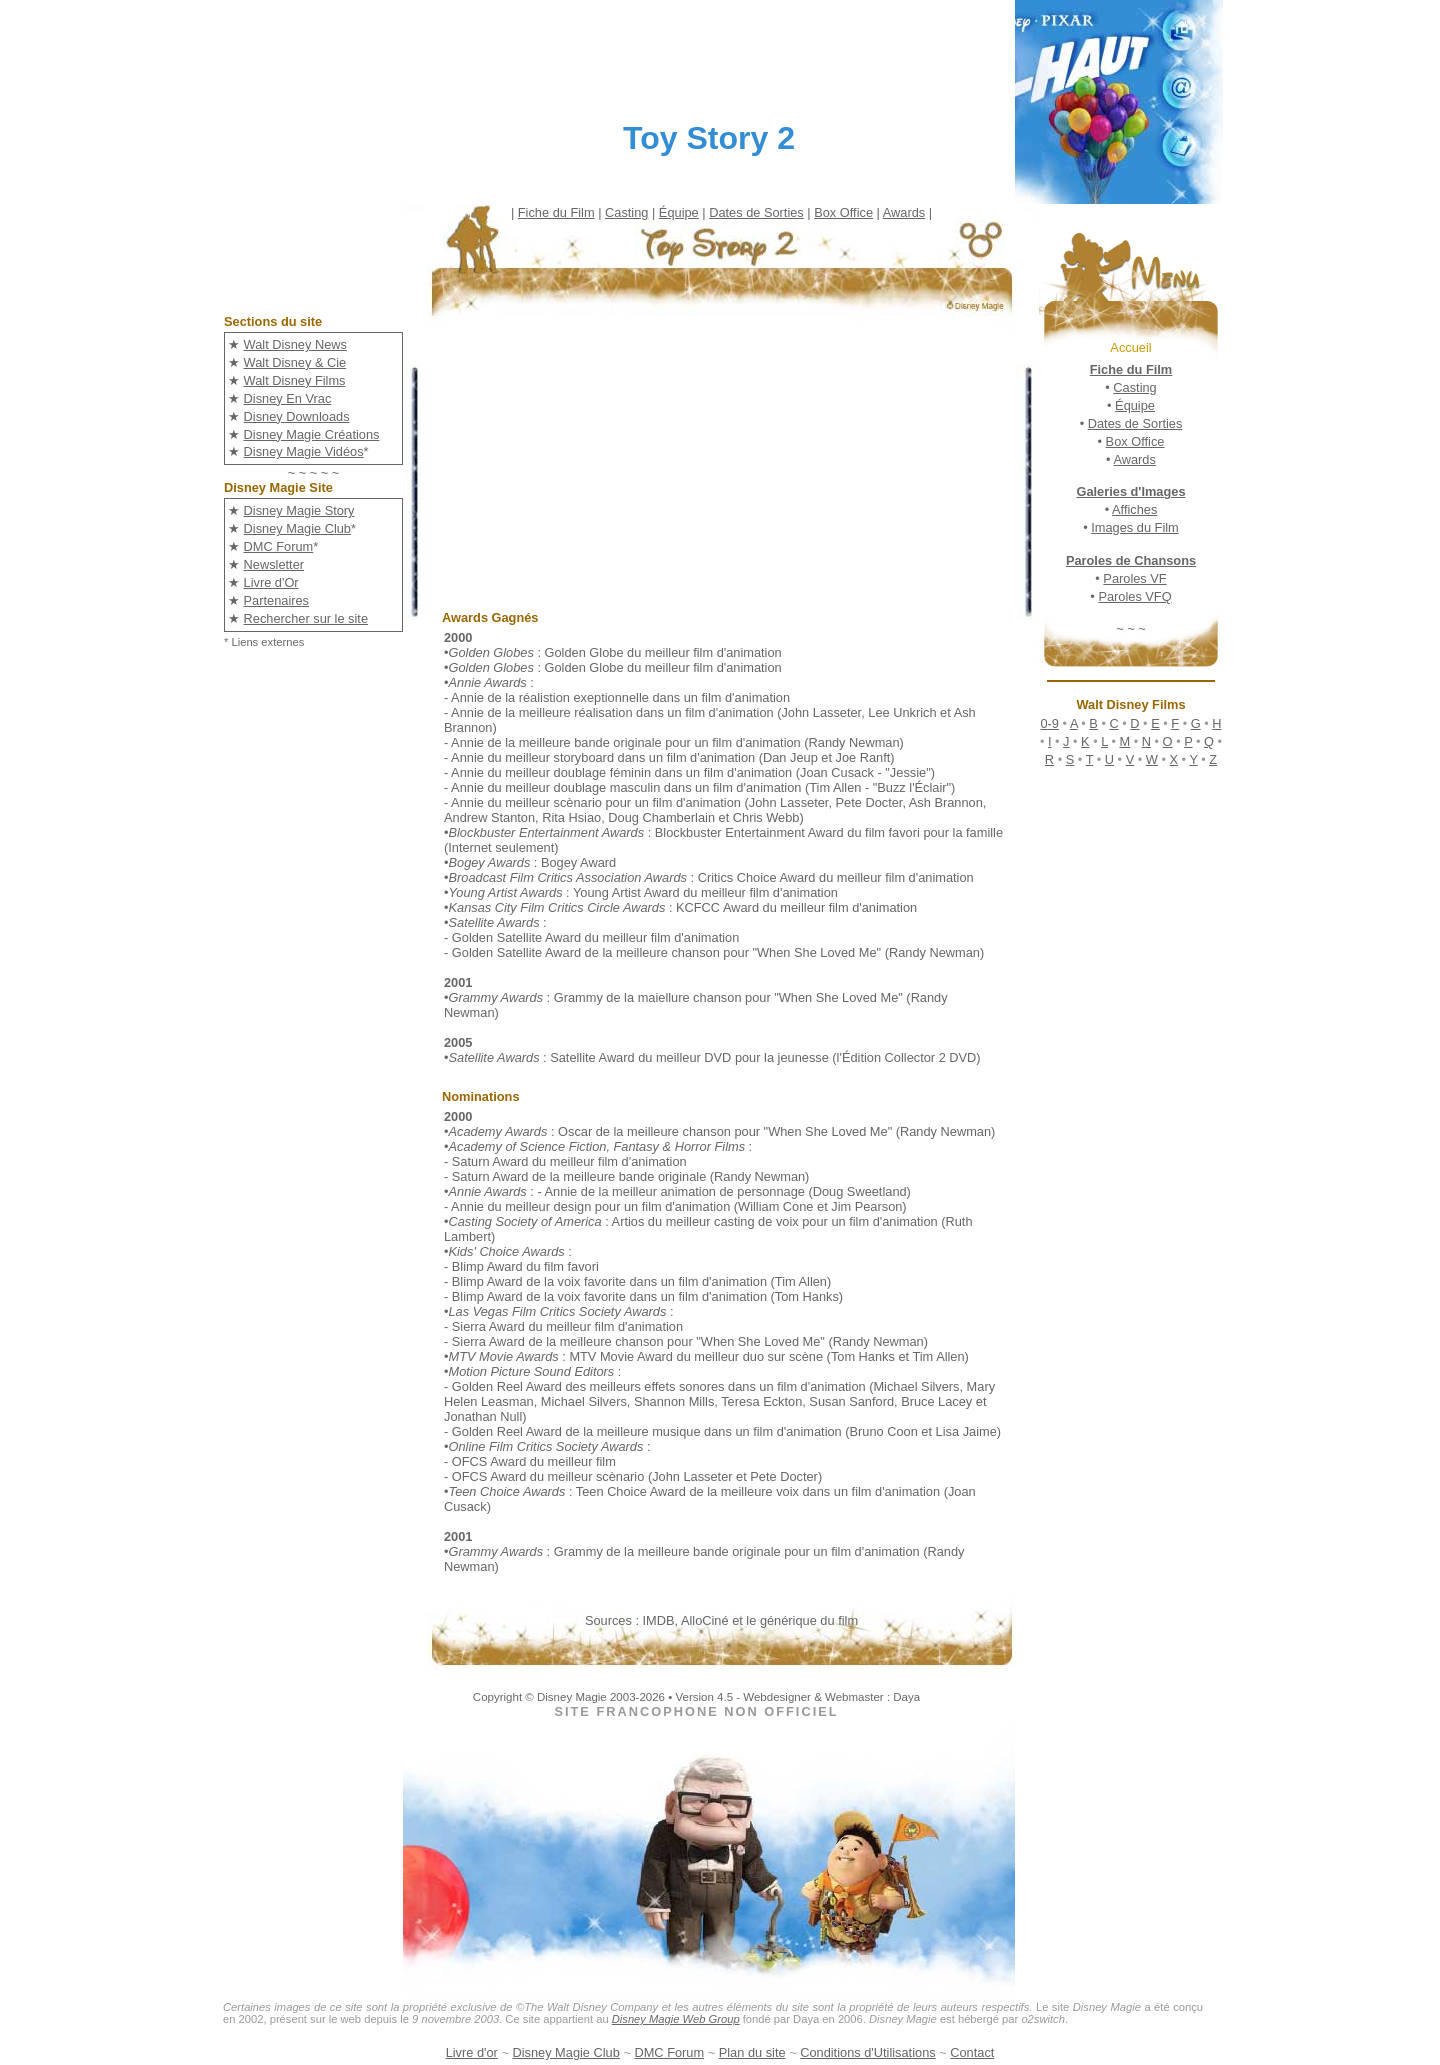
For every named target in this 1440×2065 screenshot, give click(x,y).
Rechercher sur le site (306, 618)
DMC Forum (279, 546)
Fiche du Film (556, 212)
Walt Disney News (295, 344)
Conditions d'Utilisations (867, 2052)
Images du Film (1134, 527)
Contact (972, 2052)
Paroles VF (1134, 578)
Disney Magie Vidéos (304, 451)
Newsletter (274, 564)
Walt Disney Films (295, 380)
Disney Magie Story (299, 510)
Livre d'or (472, 2052)
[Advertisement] (736, 470)
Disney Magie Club (297, 528)
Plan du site (752, 2052)
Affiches (1134, 509)
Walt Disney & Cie (295, 362)
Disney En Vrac (288, 398)
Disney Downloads (297, 416)
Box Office (843, 212)
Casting (626, 212)
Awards (904, 212)
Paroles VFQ (1134, 596)
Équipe (679, 212)
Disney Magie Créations (312, 434)
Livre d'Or (271, 582)
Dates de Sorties (756, 212)
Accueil (1130, 347)
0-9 (1049, 723)
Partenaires (276, 600)
